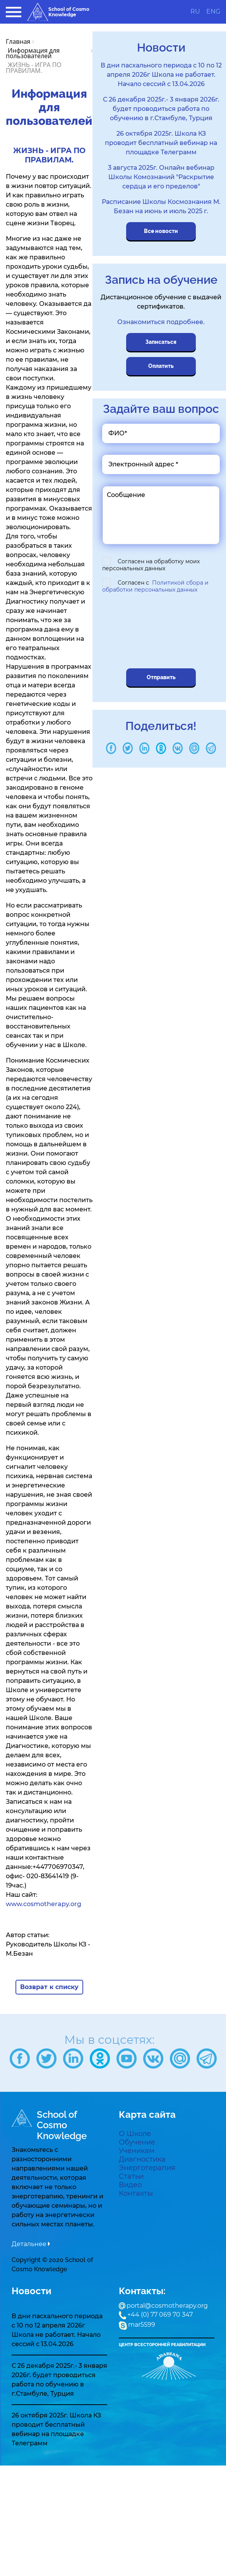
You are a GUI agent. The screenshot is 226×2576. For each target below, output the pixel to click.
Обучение (137, 2142)
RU (195, 11)
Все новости (161, 231)
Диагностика (142, 2159)
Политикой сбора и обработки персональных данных (155, 586)
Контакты (136, 2193)
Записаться (161, 342)
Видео (130, 2185)
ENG (213, 11)
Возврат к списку (49, 1987)
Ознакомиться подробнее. (161, 322)
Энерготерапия (147, 2168)
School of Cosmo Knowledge (58, 12)
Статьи (131, 2176)
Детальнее (29, 2244)
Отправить (161, 677)
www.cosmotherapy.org (43, 1904)
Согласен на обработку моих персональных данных (151, 565)
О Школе (135, 2133)
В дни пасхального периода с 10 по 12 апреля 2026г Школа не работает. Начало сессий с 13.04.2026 (161, 75)
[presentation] (157, 632)
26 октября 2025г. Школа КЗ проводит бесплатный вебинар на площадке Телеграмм (161, 143)
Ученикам (136, 2150)
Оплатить (161, 366)
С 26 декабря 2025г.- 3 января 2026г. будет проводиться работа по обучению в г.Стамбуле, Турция (161, 109)
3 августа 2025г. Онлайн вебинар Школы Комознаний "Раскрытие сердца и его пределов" (161, 177)
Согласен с (155, 586)
